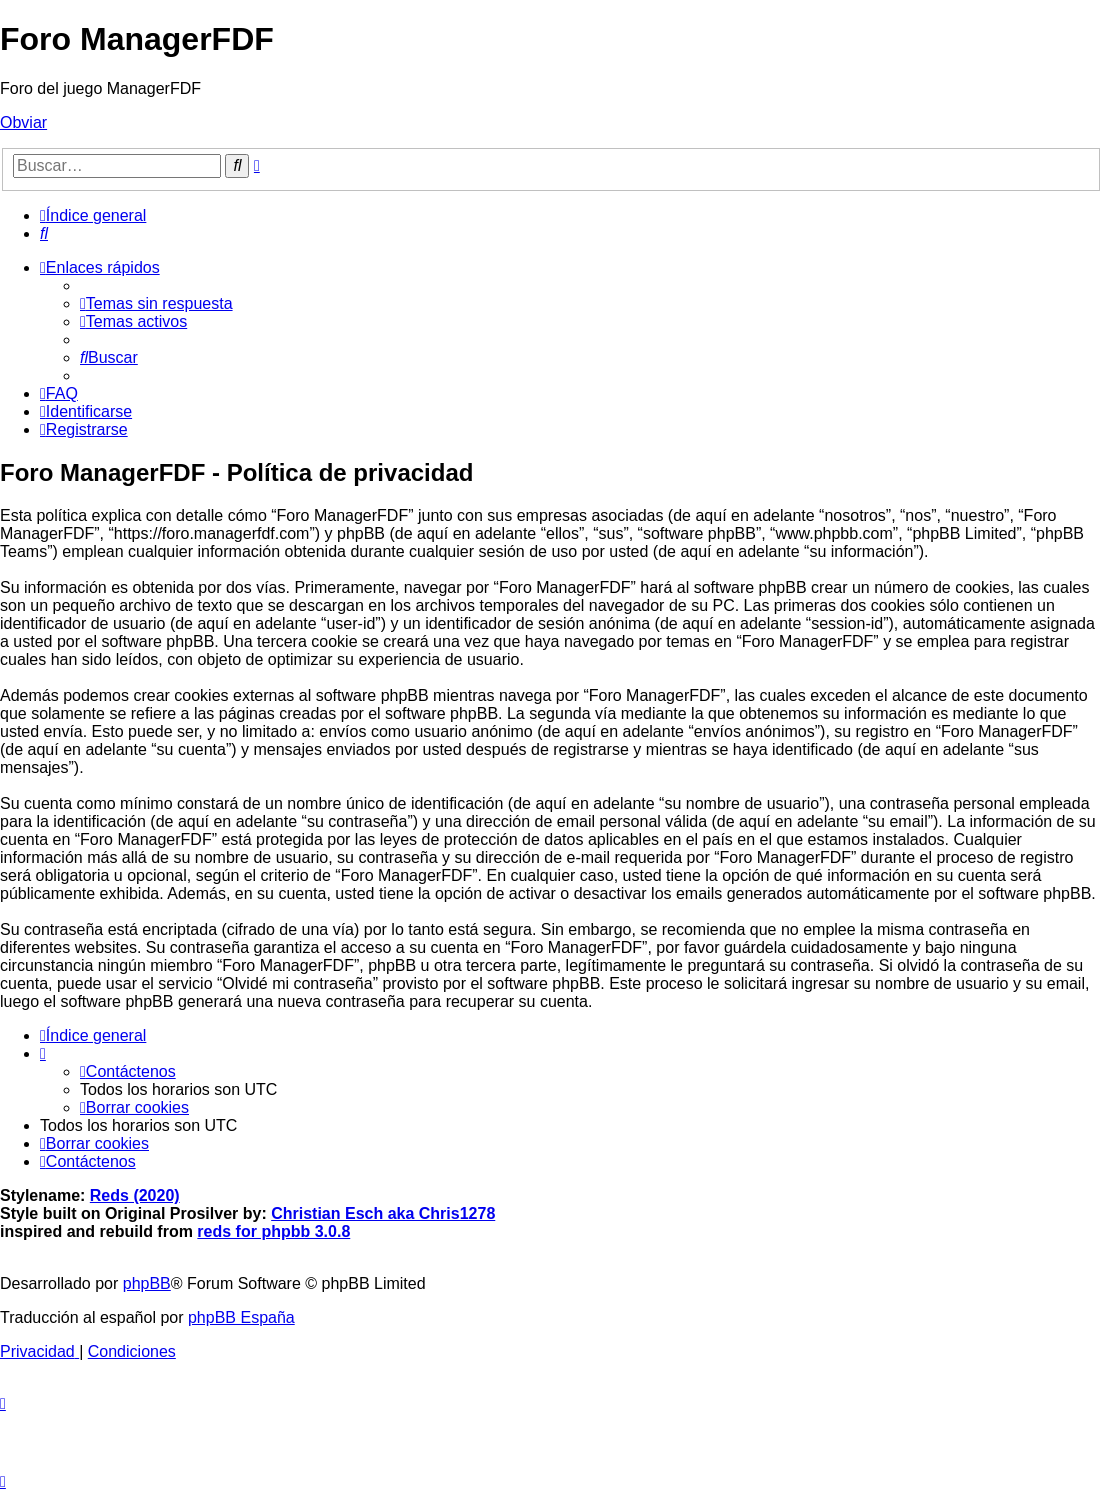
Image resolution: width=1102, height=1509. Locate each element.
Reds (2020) (135, 1195)
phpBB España (241, 1317)
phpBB (147, 1283)
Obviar (23, 122)
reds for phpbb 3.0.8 (273, 1231)
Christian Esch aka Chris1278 (383, 1213)
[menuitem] (44, 233)
